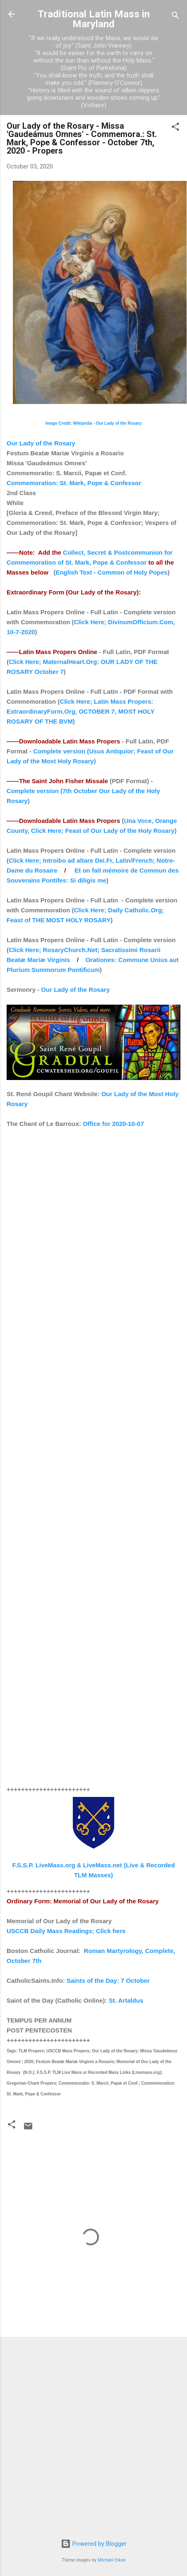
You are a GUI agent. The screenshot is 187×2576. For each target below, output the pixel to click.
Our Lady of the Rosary (41, 443)
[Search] (175, 16)
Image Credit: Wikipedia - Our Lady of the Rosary (94, 423)
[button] (175, 128)
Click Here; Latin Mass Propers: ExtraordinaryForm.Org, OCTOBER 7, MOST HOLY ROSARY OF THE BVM (80, 711)
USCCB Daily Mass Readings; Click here (66, 1930)
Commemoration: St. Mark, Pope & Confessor (74, 482)
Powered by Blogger (94, 2543)
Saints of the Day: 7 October (108, 1980)
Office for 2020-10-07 (113, 1123)
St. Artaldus (126, 2000)
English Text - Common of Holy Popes (111, 572)
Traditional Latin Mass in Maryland (94, 19)
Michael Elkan (112, 2560)
